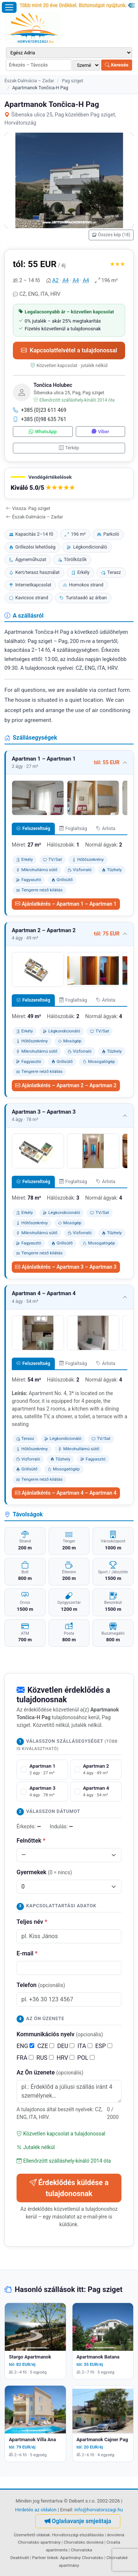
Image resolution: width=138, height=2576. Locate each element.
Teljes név (32, 1921)
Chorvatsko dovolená (83, 2542)
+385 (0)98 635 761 (39, 419)
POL (86, 2057)
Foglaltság (73, 828)
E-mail (27, 1953)
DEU (65, 2046)
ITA (84, 2046)
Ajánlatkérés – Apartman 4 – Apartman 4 (66, 1493)
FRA (25, 2057)
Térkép (69, 447)
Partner (39, 2557)
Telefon (41, 1985)
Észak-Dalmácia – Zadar (29, 80)
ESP (103, 2046)
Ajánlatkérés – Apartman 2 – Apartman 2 (66, 1085)
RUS (45, 2057)
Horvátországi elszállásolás (78, 2534)
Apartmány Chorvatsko (81, 2557)
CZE (45, 2046)
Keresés (116, 65)
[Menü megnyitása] (9, 7)
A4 (66, 280)
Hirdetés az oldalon (35, 2509)
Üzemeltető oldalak (32, 2534)
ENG (25, 2046)
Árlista (106, 828)
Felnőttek (31, 1840)
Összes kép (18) (111, 234)
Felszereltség (33, 828)
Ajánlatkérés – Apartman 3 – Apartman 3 (66, 1267)
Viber (100, 431)
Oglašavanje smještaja (78, 2521)
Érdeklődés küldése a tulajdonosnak (69, 2188)
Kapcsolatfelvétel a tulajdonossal (69, 350)
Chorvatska (81, 2549)
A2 (55, 280)
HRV (65, 2057)
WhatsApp (43, 431)
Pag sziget (72, 80)
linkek (52, 2557)
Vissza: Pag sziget (28, 508)
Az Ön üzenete (50, 2072)
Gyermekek (44, 1872)
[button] (69, 483)
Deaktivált (19, 2557)
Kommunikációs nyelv (60, 2034)
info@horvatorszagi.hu (98, 2509)
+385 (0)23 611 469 (39, 410)
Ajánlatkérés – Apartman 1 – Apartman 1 (66, 904)
